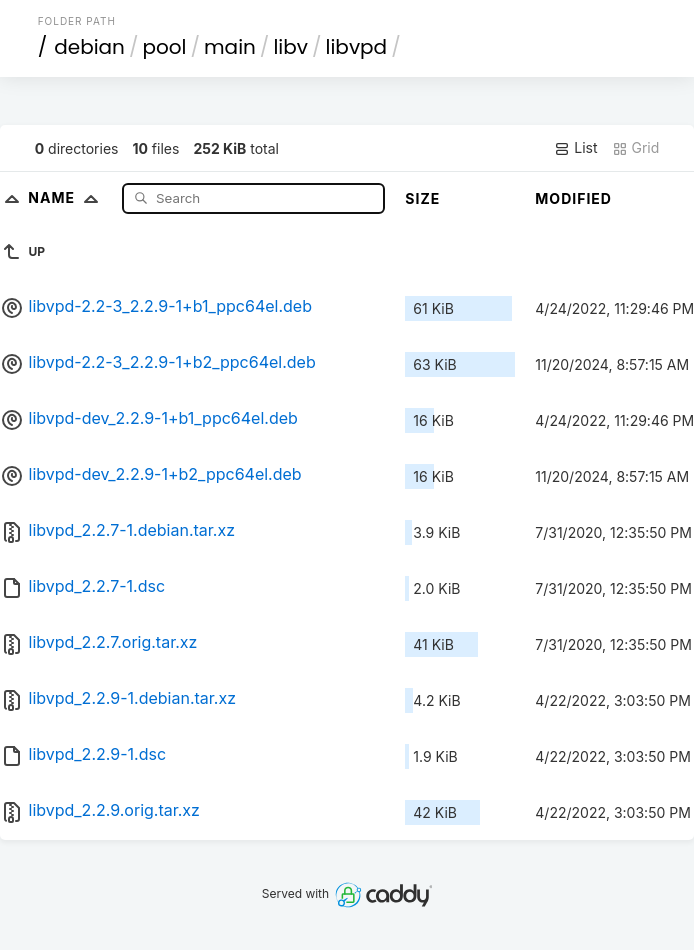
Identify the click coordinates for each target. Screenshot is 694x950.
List (575, 148)
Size (422, 198)
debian (89, 47)
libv (290, 47)
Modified (573, 198)
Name (67, 197)
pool (164, 47)
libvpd (357, 47)
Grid (636, 148)
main (230, 47)
